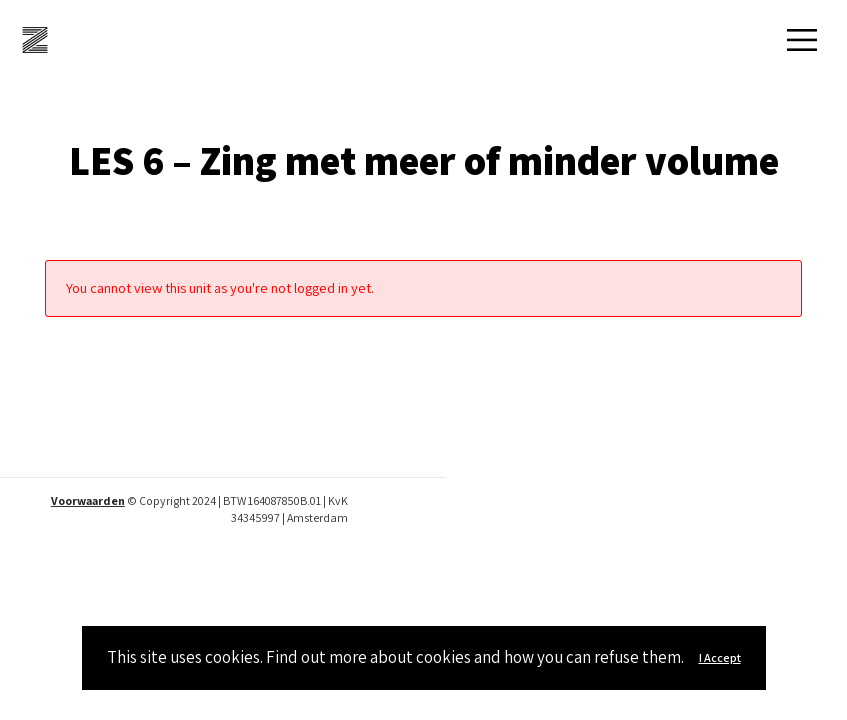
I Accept (720, 657)
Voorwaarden (88, 500)
